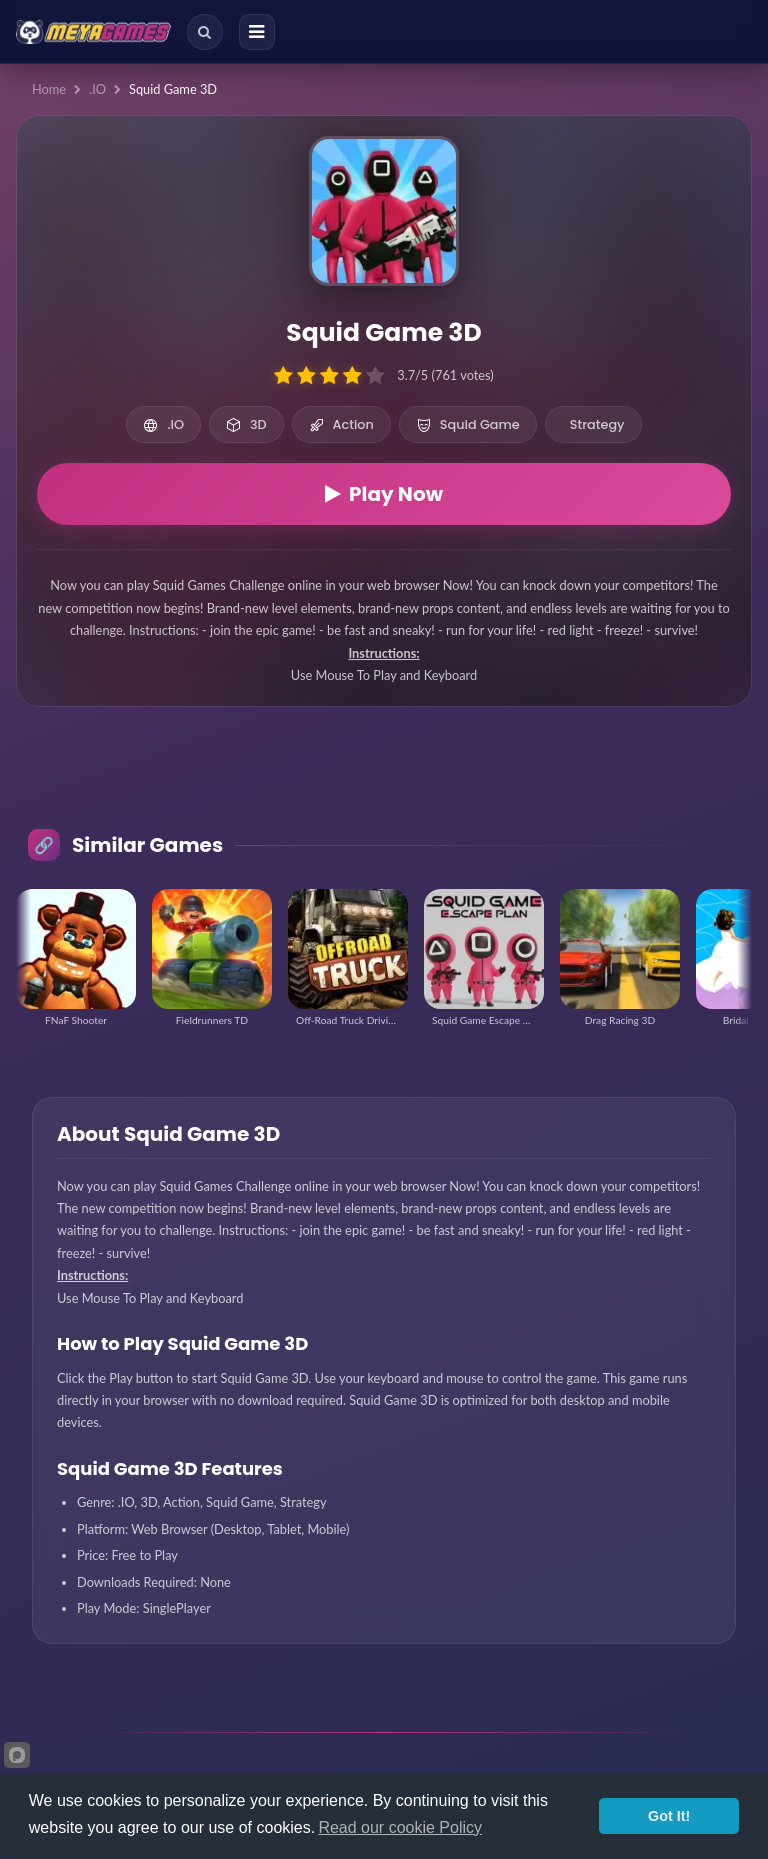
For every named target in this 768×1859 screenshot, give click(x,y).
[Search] (205, 32)
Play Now (384, 494)
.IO (97, 89)
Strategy (597, 424)
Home (49, 89)
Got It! (669, 1816)
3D (246, 424)
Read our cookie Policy (400, 1827)
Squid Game (468, 424)
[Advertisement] (384, 784)
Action (341, 424)
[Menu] (257, 32)
